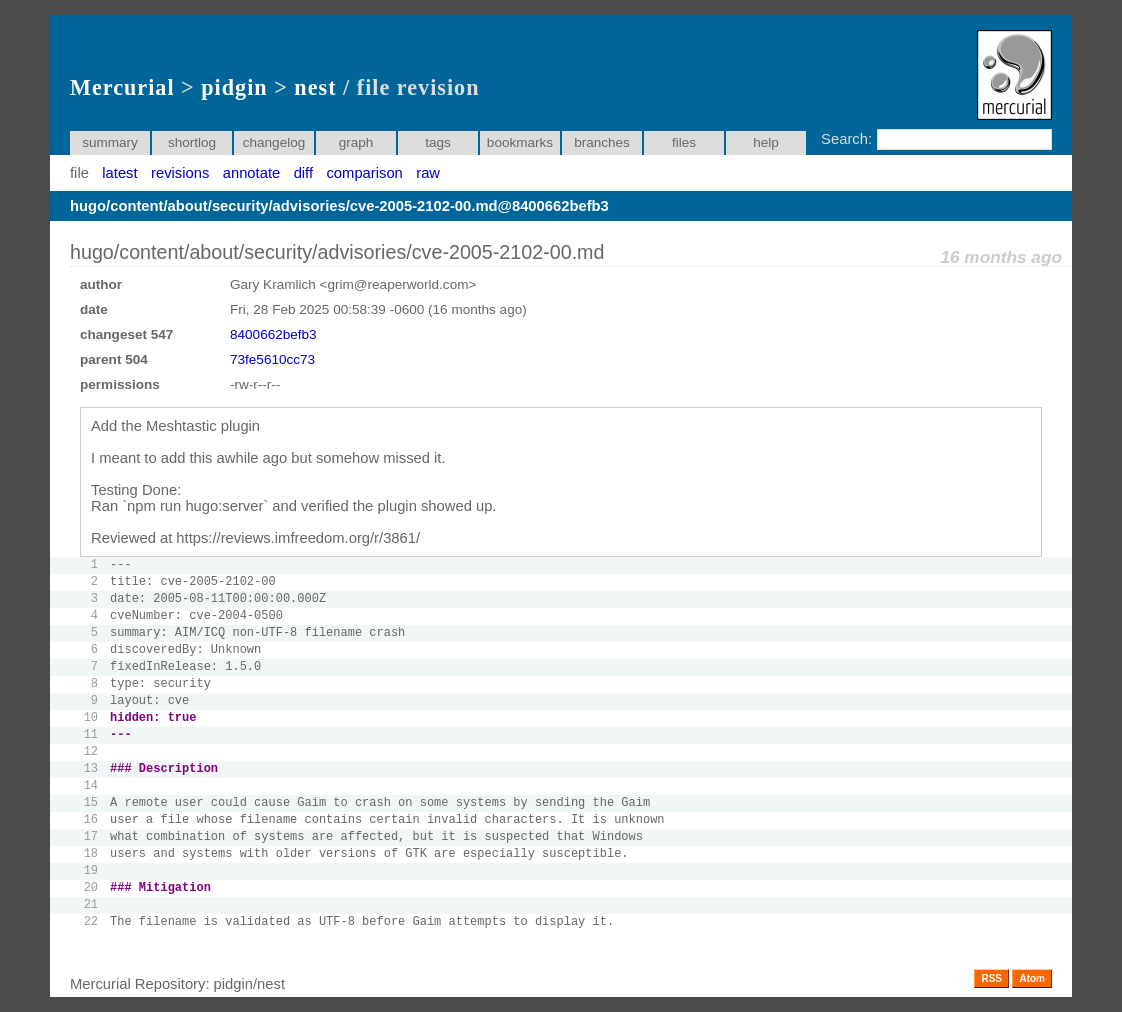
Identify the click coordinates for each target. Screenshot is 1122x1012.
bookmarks (520, 142)
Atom (1032, 978)
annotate (251, 173)
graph (356, 142)
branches (602, 142)
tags (438, 142)
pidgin (234, 87)
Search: (846, 139)
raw (428, 173)
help (766, 142)
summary (110, 142)
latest (119, 173)
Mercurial (122, 87)
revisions (180, 173)
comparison (364, 173)
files (684, 142)
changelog (274, 142)
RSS (991, 978)
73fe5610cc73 (272, 359)
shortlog (192, 142)
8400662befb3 (273, 334)
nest (315, 87)
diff (303, 173)
